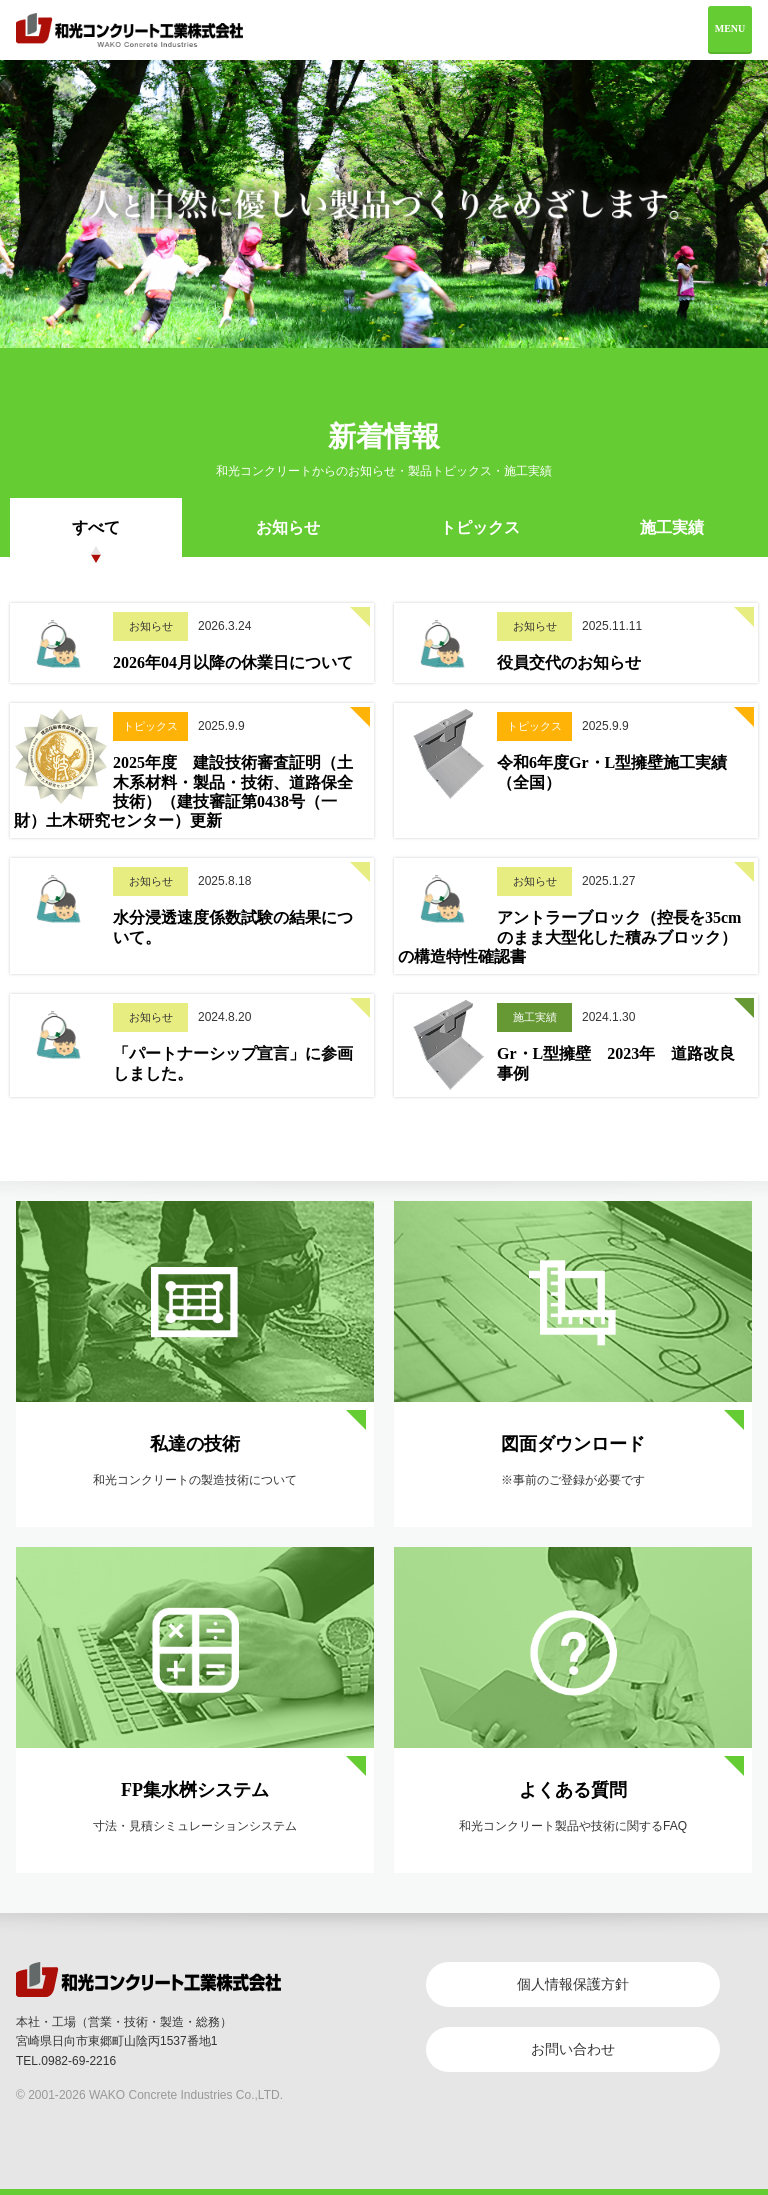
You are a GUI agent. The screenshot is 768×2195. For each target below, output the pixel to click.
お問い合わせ (573, 2049)
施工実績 (672, 527)
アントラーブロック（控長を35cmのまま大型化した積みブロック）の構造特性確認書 (569, 936)
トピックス (480, 527)
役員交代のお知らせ (569, 662)
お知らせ (288, 527)
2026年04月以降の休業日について (233, 662)
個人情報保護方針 (573, 1984)
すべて (96, 527)
